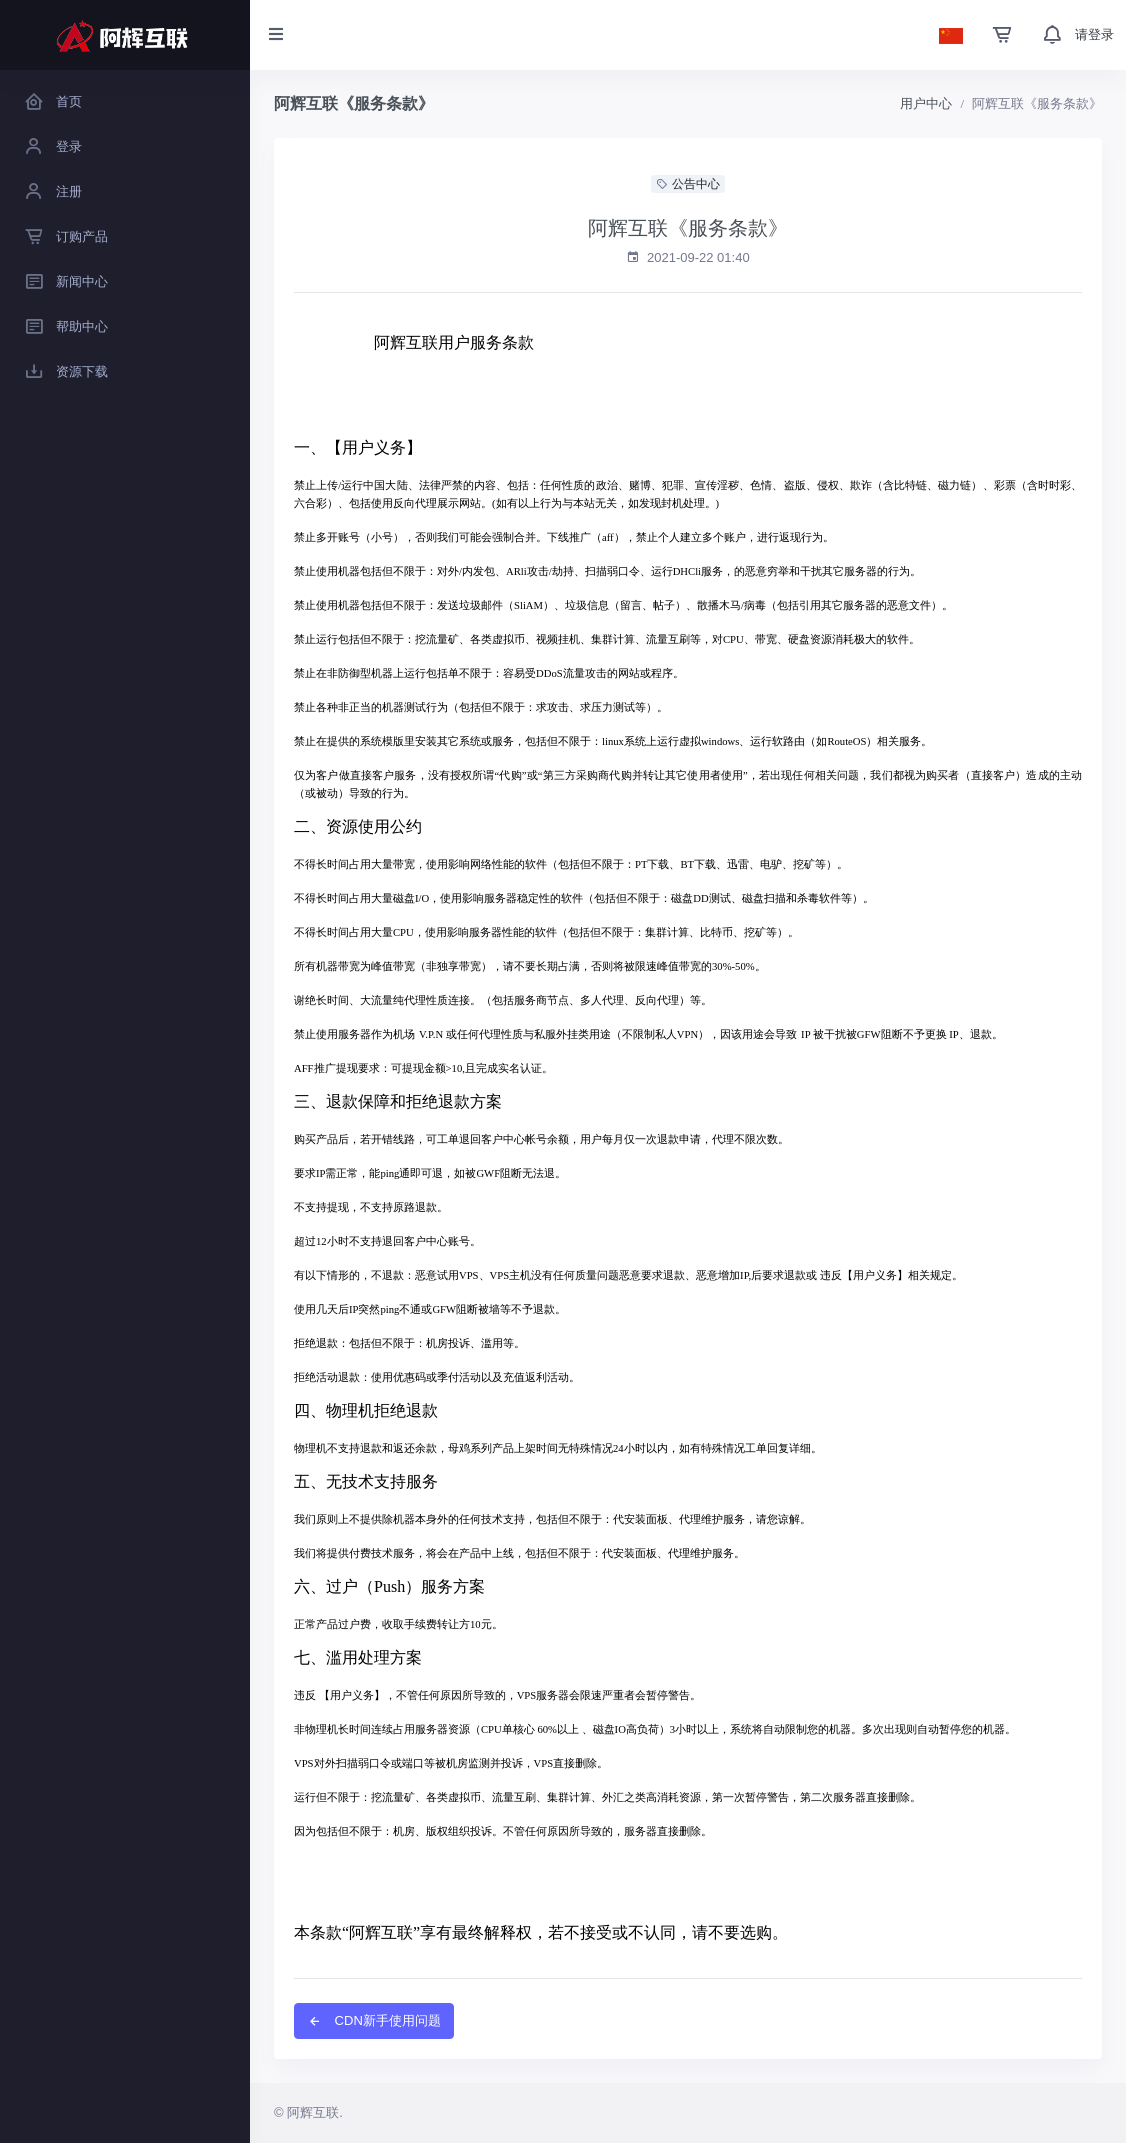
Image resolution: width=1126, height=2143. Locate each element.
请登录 (1094, 34)
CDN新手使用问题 (374, 2020)
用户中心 (926, 103)
